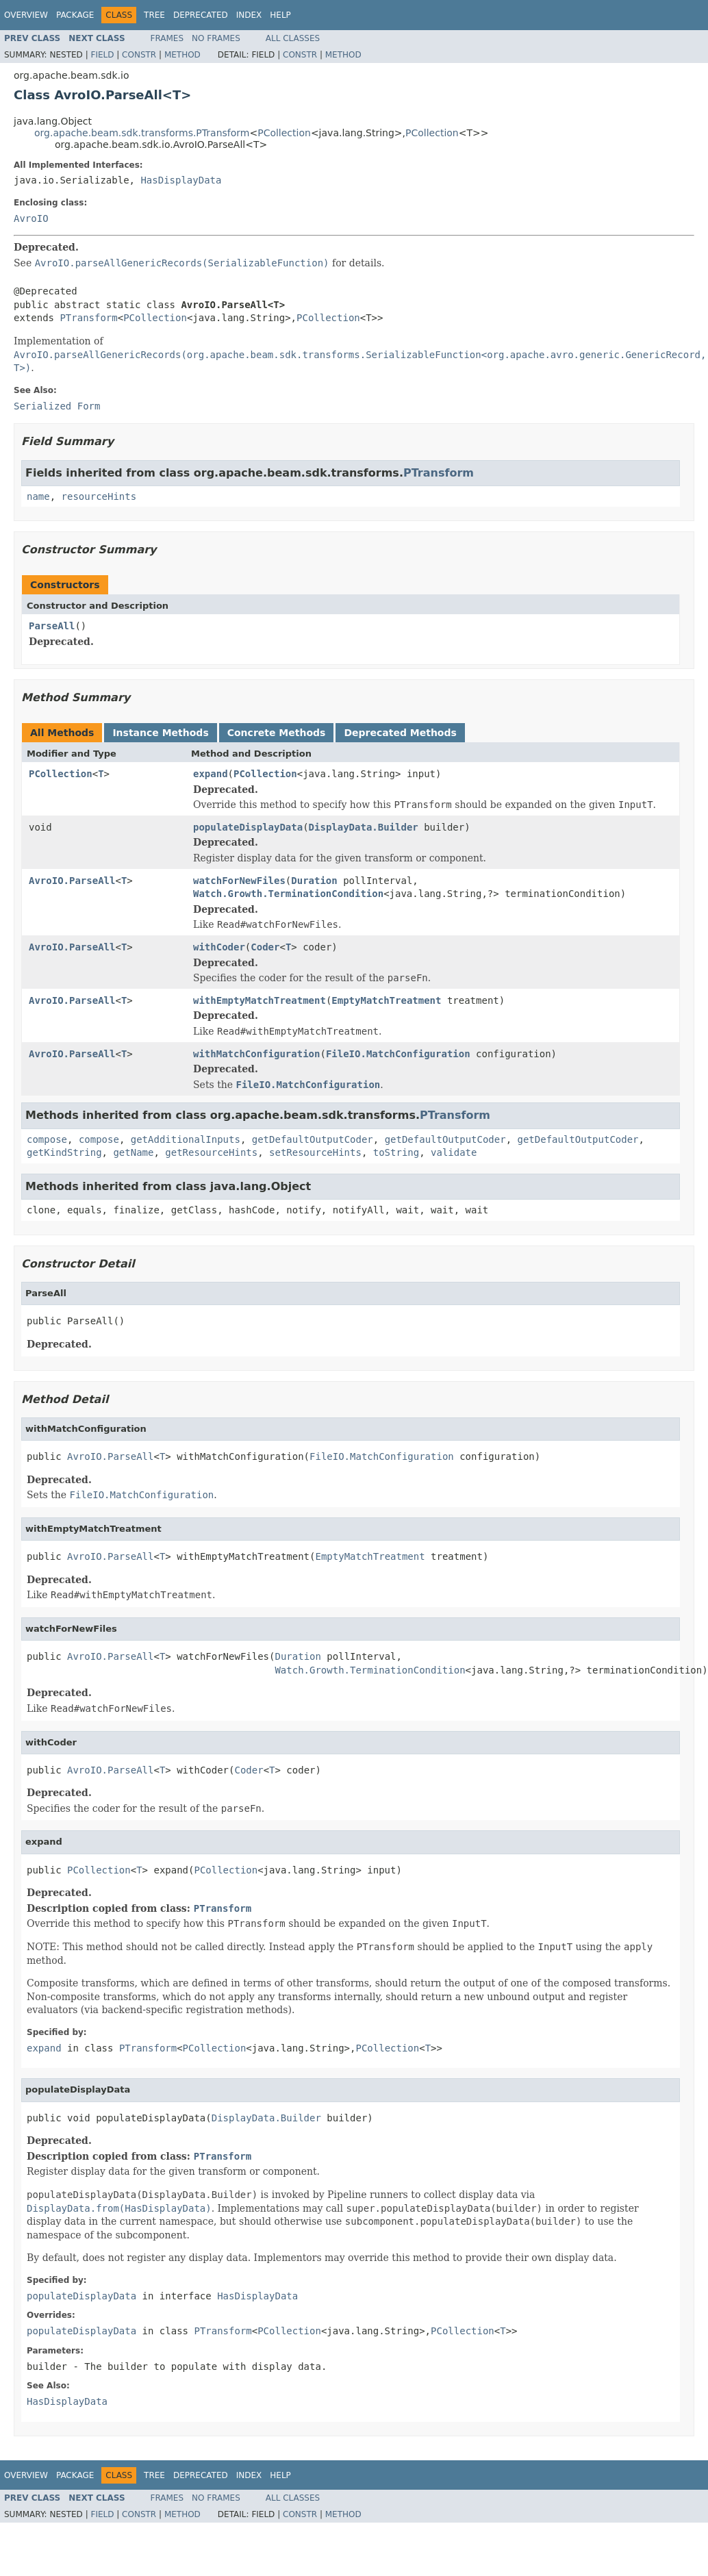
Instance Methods (160, 732)
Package (75, 15)
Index (249, 15)
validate (454, 1152)
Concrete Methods (276, 732)
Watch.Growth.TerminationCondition (288, 893)
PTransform (88, 317)
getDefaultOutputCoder (312, 1139)
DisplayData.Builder (363, 827)
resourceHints (99, 496)
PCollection (284, 132)
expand (210, 773)
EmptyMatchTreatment (386, 1000)
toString (396, 1152)
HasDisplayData (180, 180)
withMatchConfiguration (256, 1053)
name (38, 496)
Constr (139, 55)
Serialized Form (57, 406)
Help (280, 15)
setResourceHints (315, 1152)
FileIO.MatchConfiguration (398, 1053)
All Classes (293, 38)
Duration (314, 880)
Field (102, 55)
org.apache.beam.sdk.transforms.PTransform (141, 132)
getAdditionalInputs (185, 1139)
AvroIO (31, 218)
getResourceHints (211, 1152)
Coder (265, 947)
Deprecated (200, 15)
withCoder (219, 947)
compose (47, 1139)
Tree (154, 15)
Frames (167, 38)
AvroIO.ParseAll (72, 880)
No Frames (216, 38)
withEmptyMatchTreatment (259, 1000)
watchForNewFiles (239, 880)
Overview (26, 15)
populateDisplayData (248, 827)
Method (182, 55)
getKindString (64, 1152)
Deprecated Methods (400, 732)
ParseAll (52, 625)
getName (133, 1152)
